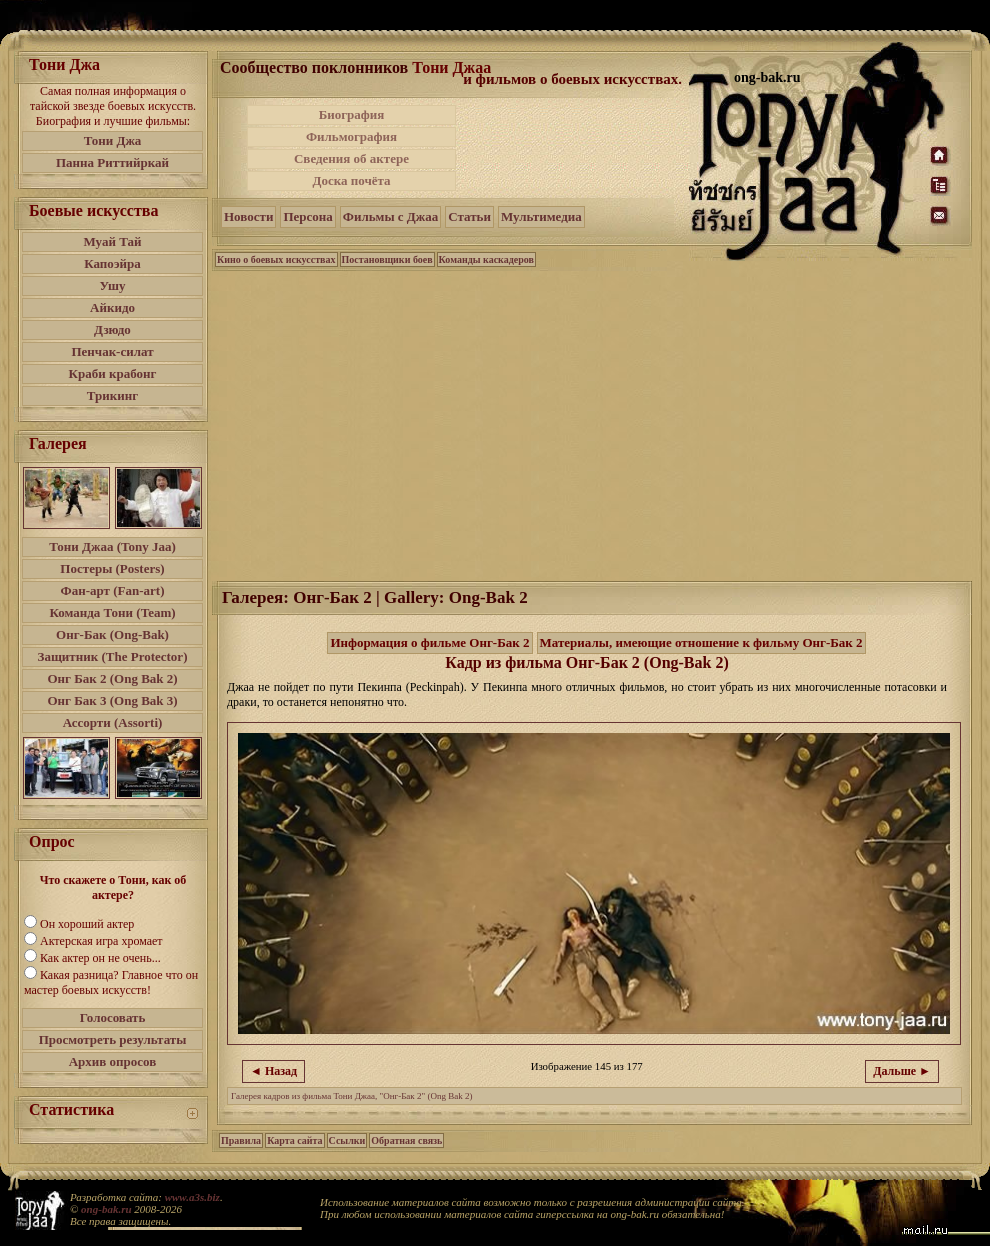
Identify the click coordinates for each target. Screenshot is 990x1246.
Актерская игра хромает (101, 941)
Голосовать (113, 1017)
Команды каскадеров (486, 259)
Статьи (469, 216)
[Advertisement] (574, 148)
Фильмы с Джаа (390, 216)
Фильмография (351, 136)
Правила (241, 1140)
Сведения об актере (351, 158)
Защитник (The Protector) (113, 656)
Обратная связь (406, 1140)
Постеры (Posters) (112, 568)
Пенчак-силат (112, 351)
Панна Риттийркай (112, 162)
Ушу (113, 285)
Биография (352, 114)
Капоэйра (112, 263)
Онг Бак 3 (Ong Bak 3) (112, 700)
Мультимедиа (541, 216)
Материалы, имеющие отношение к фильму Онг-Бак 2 (701, 642)
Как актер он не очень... (100, 958)
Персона (307, 216)
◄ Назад (273, 1071)
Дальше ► (902, 1071)
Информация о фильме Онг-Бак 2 (429, 642)
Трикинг (112, 395)
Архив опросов (113, 1061)
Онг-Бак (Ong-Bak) (112, 634)
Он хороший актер (87, 924)
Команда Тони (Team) (112, 612)
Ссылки (347, 1140)
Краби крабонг (113, 373)
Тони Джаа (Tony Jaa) (112, 546)
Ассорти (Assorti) (113, 722)
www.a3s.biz (192, 1197)
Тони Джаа (451, 67)
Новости (248, 216)
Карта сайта (294, 1140)
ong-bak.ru (106, 1209)
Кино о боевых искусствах (276, 259)
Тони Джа (113, 140)
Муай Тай (112, 241)
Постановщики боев (387, 259)
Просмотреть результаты (113, 1039)
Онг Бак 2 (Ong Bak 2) (112, 678)
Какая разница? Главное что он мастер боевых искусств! (111, 982)
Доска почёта (351, 180)
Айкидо (112, 307)
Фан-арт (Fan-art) (113, 590)
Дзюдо (112, 329)
